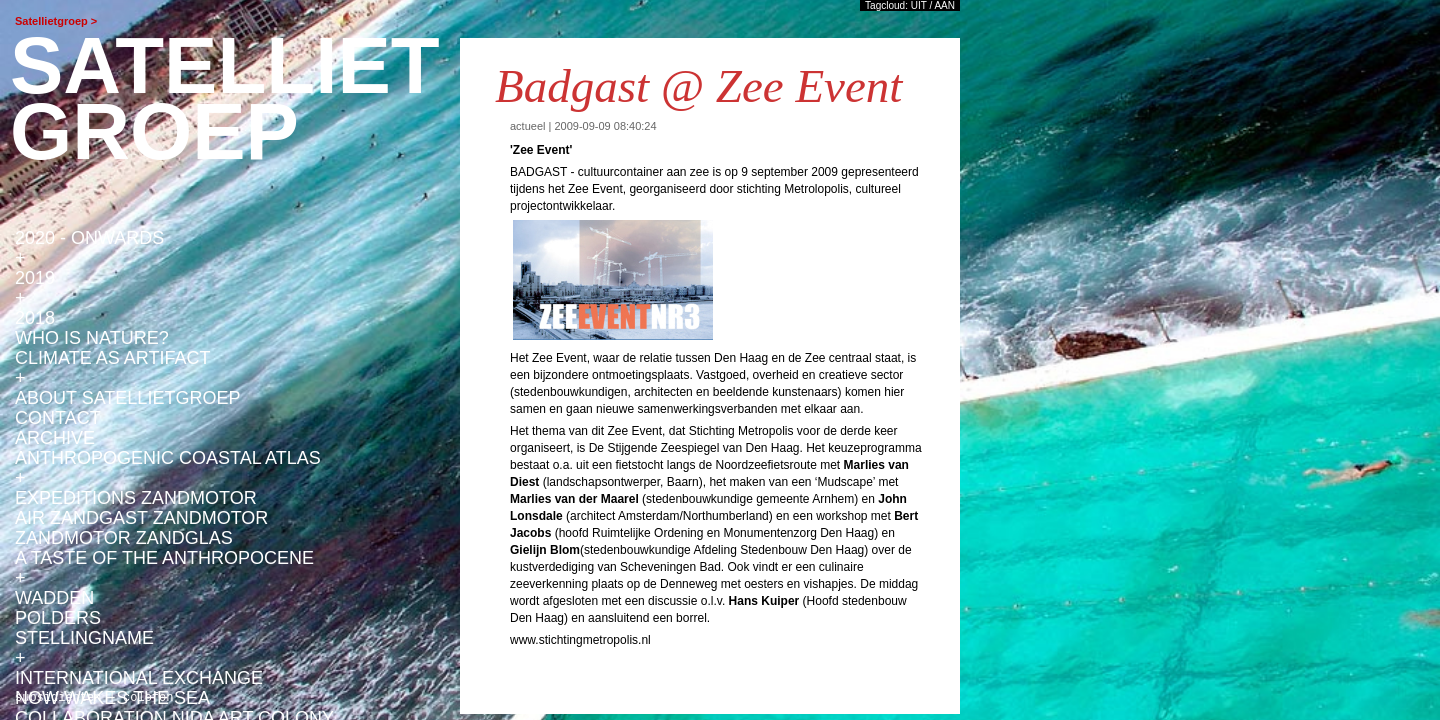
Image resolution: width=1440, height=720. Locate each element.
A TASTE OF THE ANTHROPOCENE (164, 558)
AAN (944, 5)
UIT (919, 5)
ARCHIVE (55, 438)
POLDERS (58, 618)
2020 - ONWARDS (89, 238)
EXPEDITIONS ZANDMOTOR (136, 498)
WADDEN (54, 598)
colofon (148, 696)
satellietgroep (225, 99)
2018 (35, 318)
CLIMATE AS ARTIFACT (112, 358)
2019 (35, 278)
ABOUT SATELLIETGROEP (127, 398)
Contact (58, 418)
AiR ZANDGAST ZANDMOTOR (141, 518)
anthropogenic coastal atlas (168, 458)
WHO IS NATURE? (92, 338)
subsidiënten (58, 696)
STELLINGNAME (84, 638)
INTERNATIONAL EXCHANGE (139, 678)
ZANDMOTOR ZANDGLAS (124, 538)
